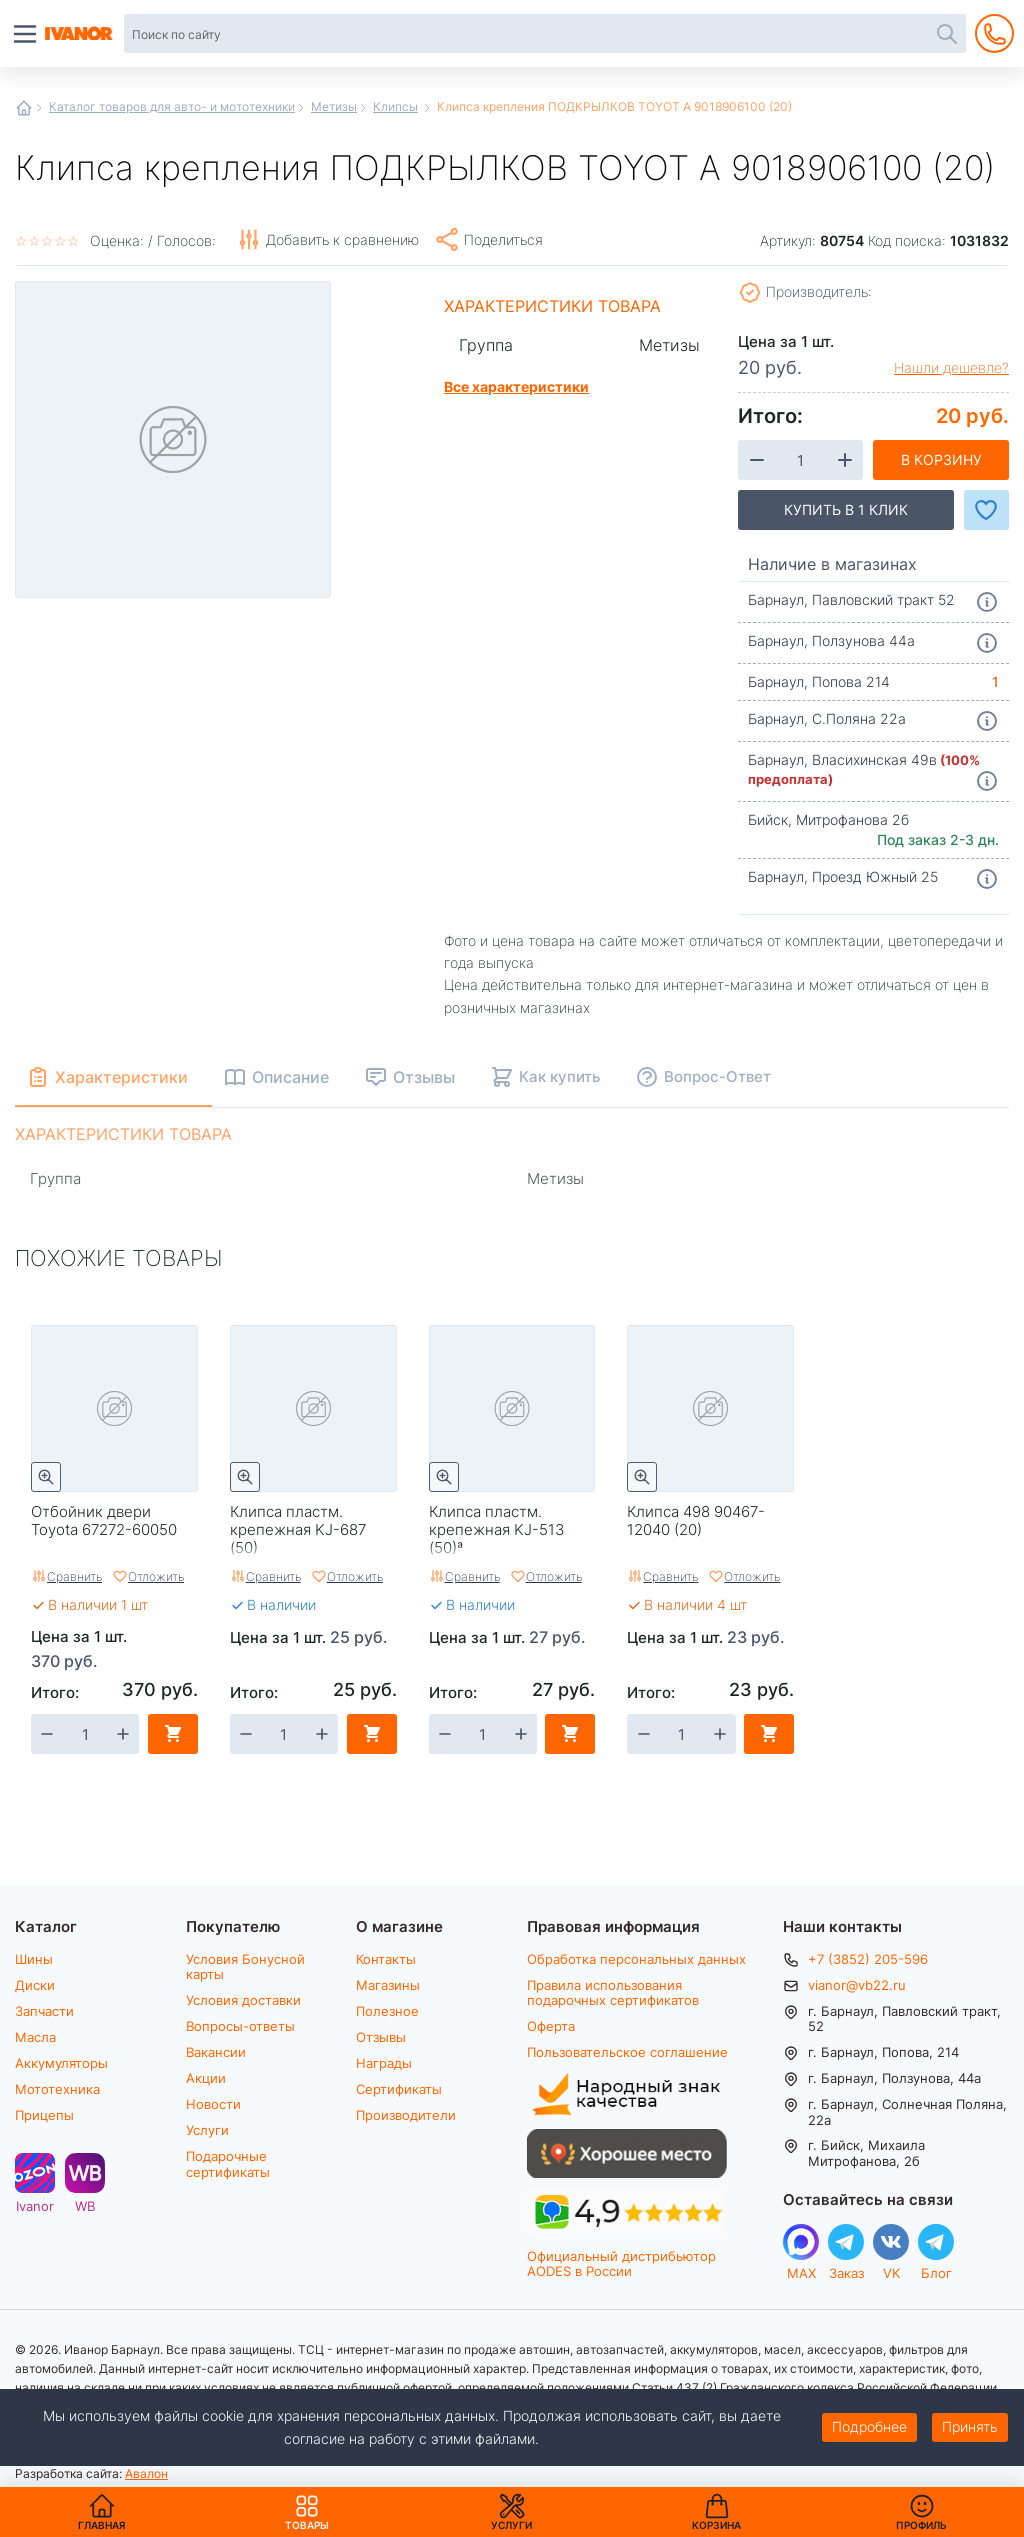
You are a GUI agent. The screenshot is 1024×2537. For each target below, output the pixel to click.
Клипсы (395, 106)
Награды (384, 2063)
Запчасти (44, 2011)
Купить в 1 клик (846, 509)
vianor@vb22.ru (857, 1985)
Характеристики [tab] (121, 1076)
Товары (307, 2512)
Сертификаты (399, 2089)
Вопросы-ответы (240, 2026)
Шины (34, 1959)
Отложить (156, 1576)
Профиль (921, 2525)
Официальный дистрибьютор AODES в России (621, 2263)
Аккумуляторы (61, 2063)
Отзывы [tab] (424, 1076)
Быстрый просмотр (46, 1477)
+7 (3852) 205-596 (868, 1959)
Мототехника (57, 2089)
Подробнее (869, 2426)
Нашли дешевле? (951, 368)
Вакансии (216, 2052)
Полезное (387, 2011)
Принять (970, 2426)
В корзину (941, 459)
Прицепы (44, 2115)
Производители (406, 2115)
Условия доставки (243, 2000)
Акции (206, 2078)
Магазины (388, 1985)
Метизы (334, 106)
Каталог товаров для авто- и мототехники (172, 106)
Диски (35, 1985)
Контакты (386, 1959)
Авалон (146, 2473)
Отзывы (381, 2037)
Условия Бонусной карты (245, 1966)
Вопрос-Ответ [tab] (717, 1076)
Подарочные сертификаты (228, 2163)
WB (85, 2205)
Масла (35, 2037)
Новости (213, 2104)
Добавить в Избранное (986, 510)
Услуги (207, 2130)
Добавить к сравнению (342, 239)
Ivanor (35, 2205)
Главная (24, 108)
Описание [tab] (290, 1076)
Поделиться (503, 239)
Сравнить (74, 1576)
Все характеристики (516, 386)
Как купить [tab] (559, 1076)
